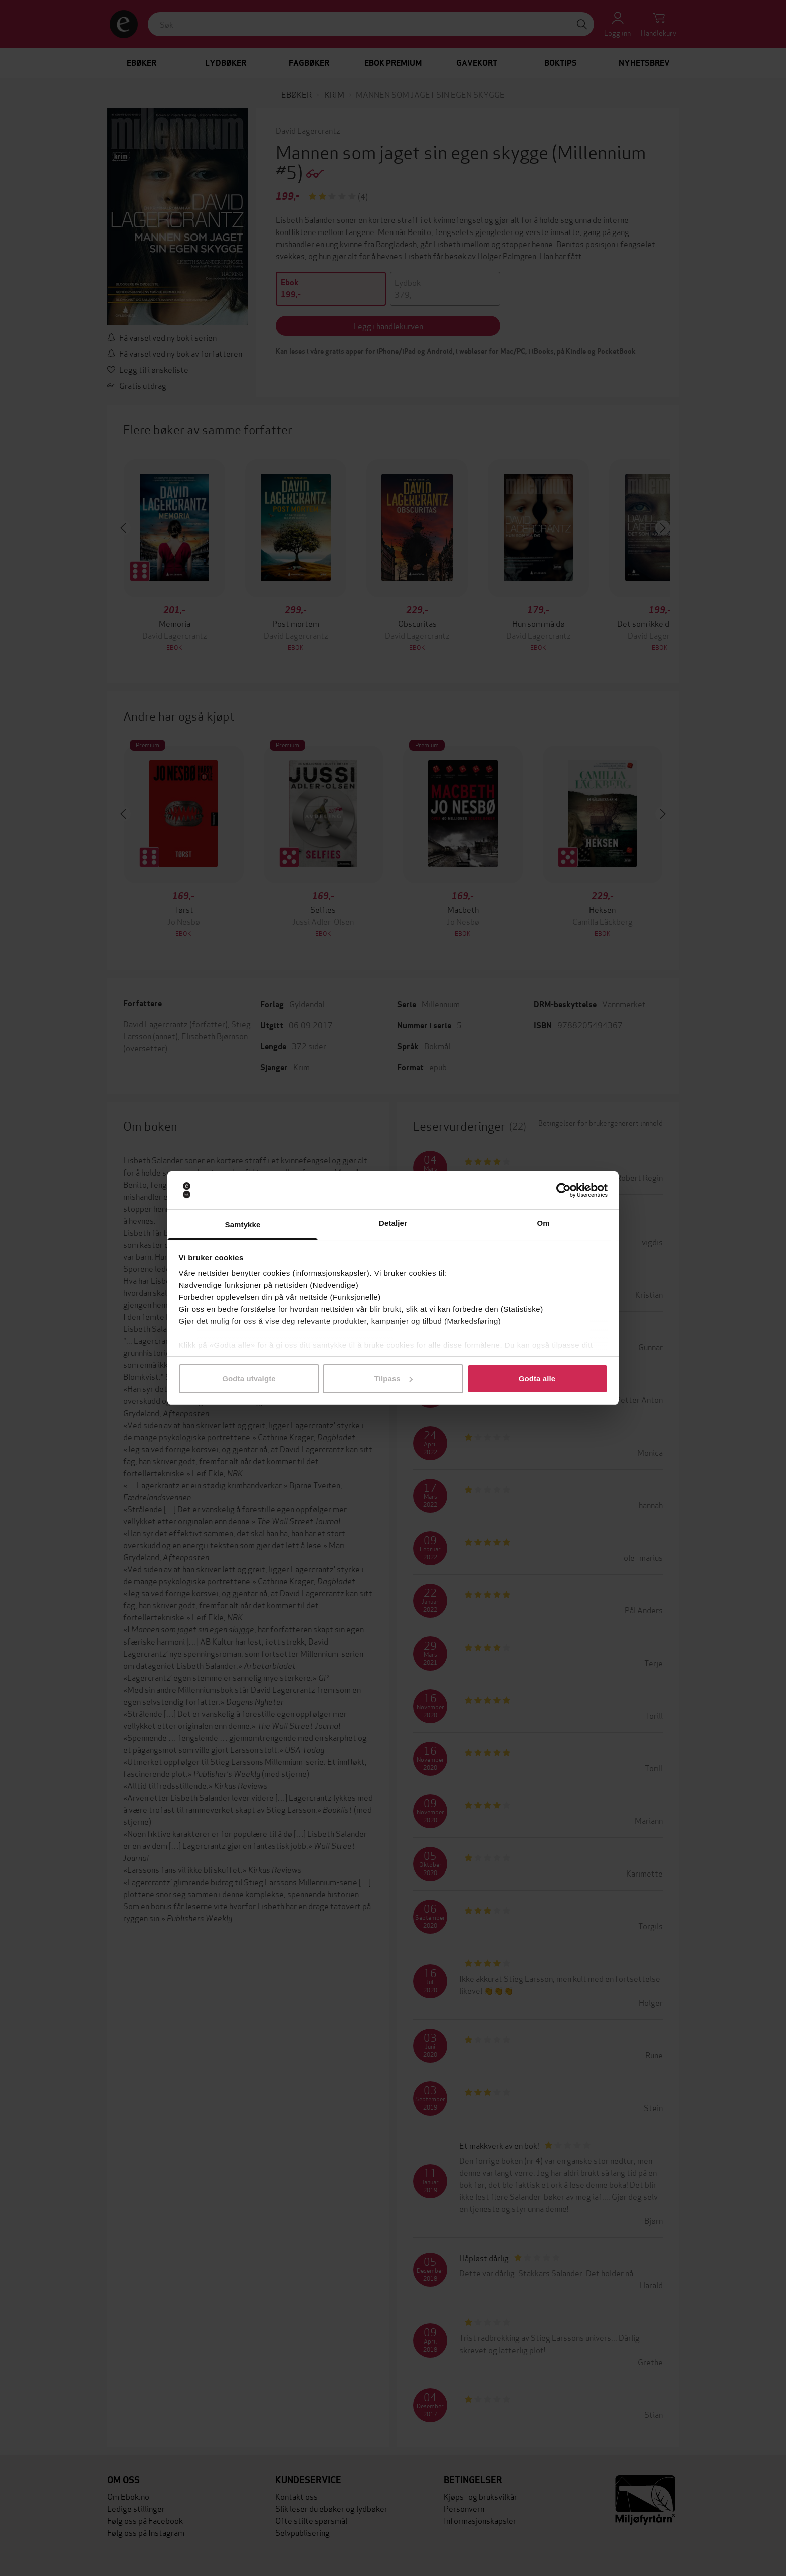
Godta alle (537, 1378)
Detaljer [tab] (393, 1223)
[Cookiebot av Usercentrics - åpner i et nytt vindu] (564, 1190)
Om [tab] (543, 1223)
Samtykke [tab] (243, 1224)
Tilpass (393, 1378)
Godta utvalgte (248, 1378)
